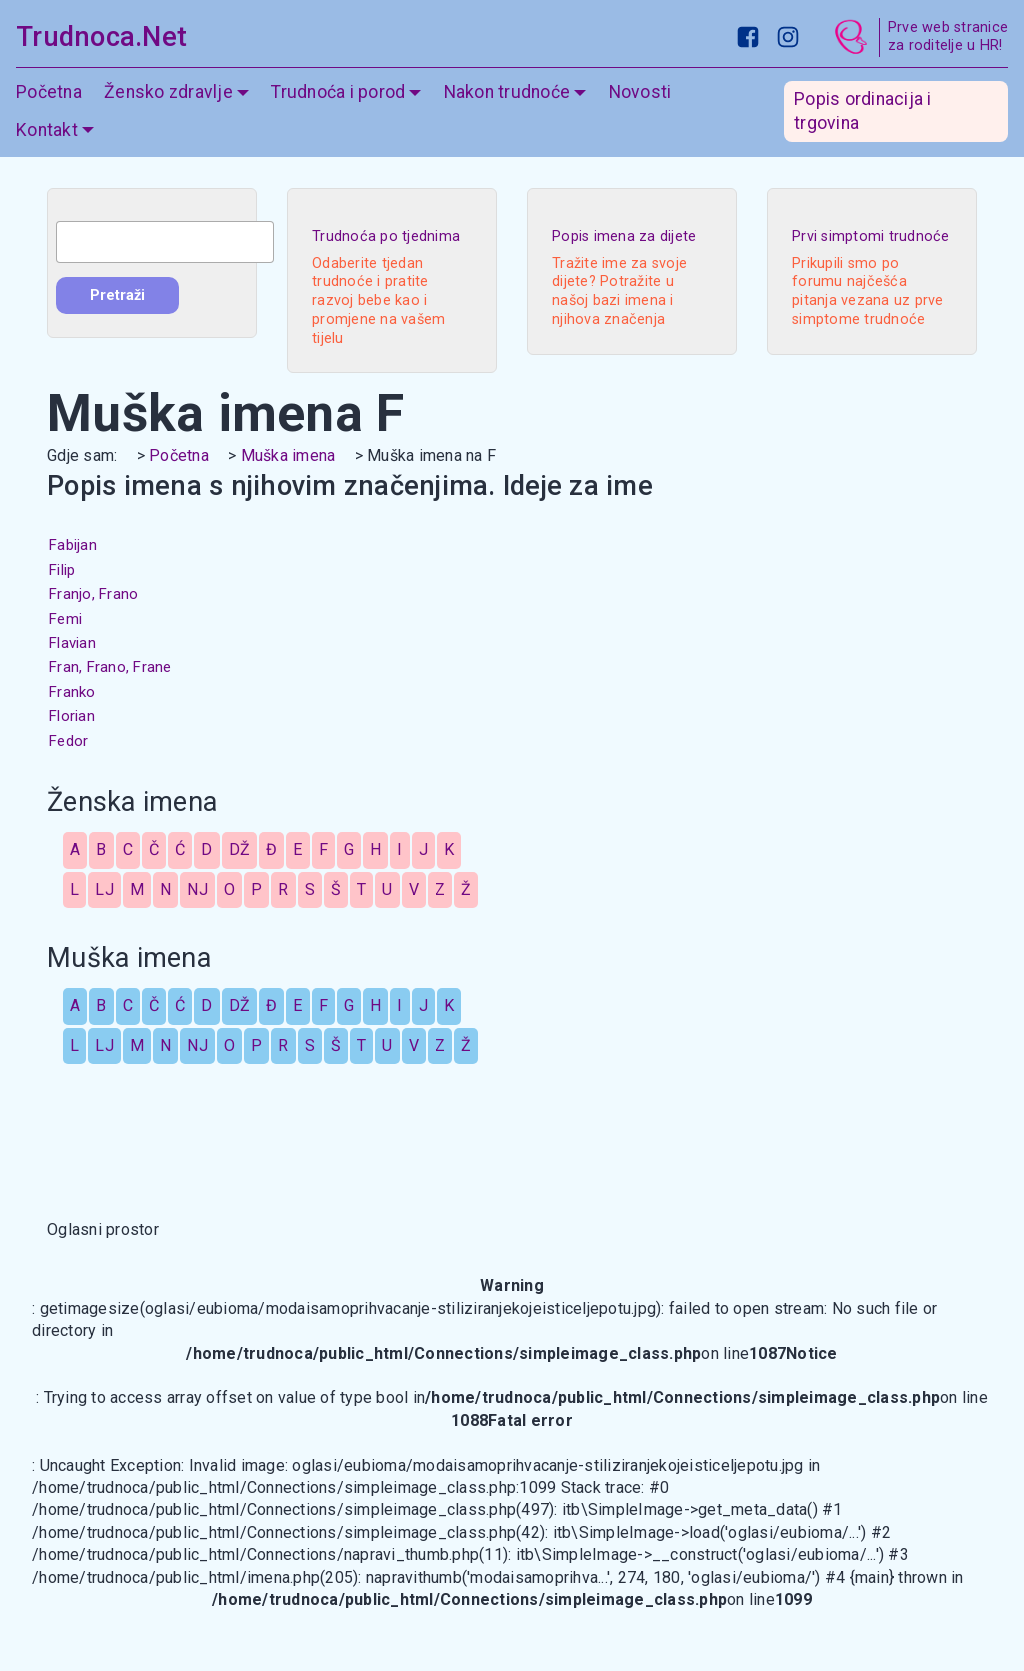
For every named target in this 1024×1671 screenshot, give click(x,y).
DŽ (240, 849)
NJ (197, 889)
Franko (72, 692)
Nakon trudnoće (507, 92)
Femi (65, 619)
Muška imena (288, 455)
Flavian (72, 643)
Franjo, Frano (93, 594)
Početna (49, 92)
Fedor (68, 741)
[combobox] (165, 242)
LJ (104, 889)
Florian (72, 716)
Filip (62, 570)
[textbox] (165, 242)
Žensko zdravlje (168, 92)
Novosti (640, 92)
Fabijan (73, 545)
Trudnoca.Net (101, 37)
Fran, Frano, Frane (110, 667)
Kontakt (47, 130)
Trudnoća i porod (338, 92)
